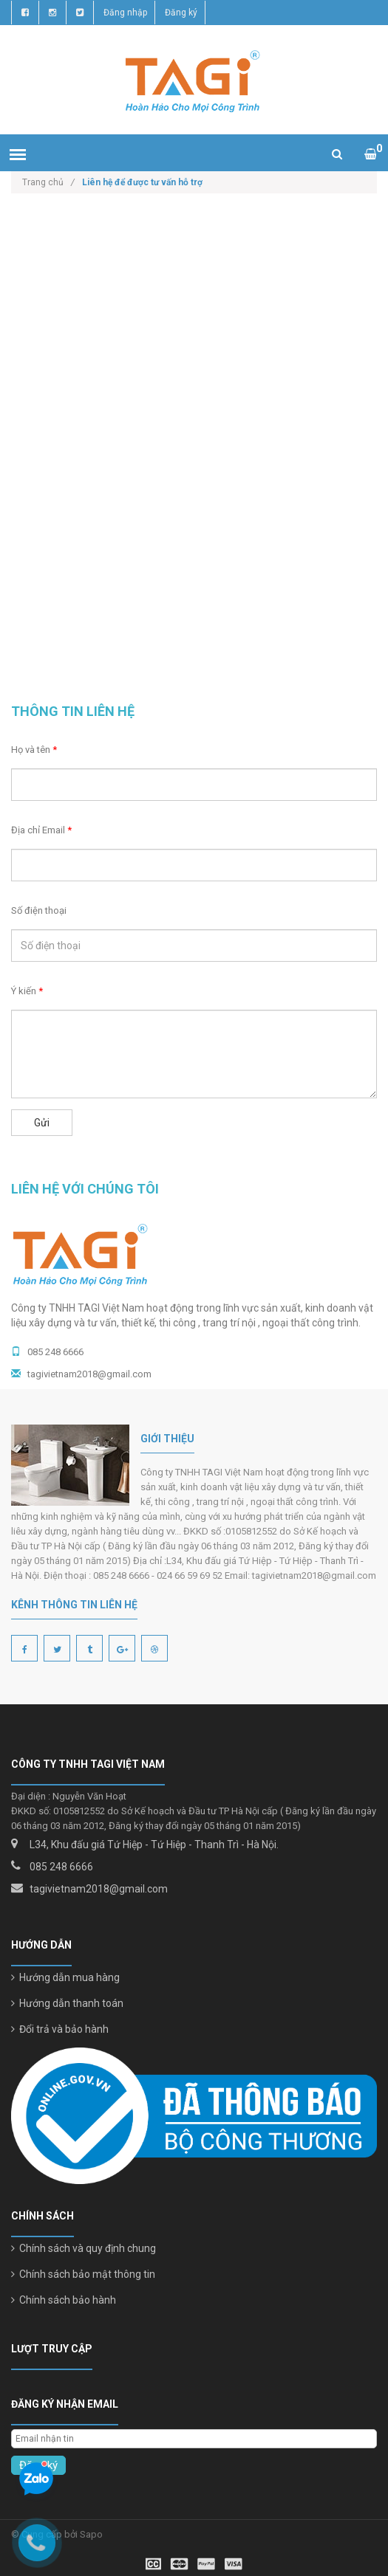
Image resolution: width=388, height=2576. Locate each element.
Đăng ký (181, 12)
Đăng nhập (125, 12)
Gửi (42, 1123)
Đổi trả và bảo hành (60, 2029)
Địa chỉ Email (41, 830)
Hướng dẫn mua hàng (65, 1977)
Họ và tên (34, 749)
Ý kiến (27, 990)
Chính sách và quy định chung (83, 2248)
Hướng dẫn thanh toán (67, 2003)
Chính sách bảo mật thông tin (83, 2274)
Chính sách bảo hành (63, 2300)
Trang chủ (48, 182)
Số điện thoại (39, 910)
